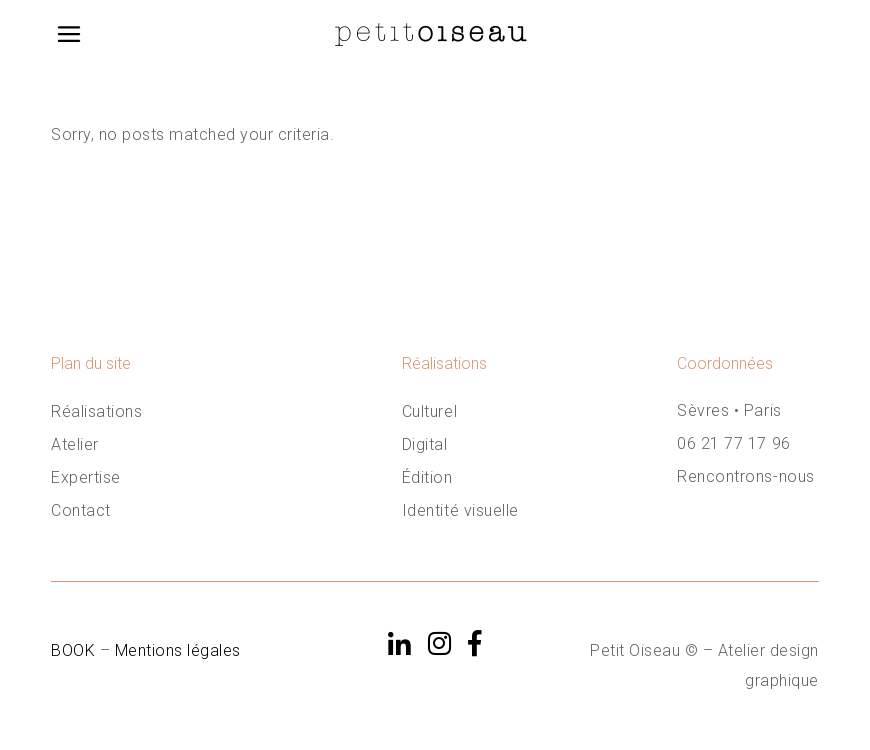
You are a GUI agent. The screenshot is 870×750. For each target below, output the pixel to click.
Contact (81, 510)
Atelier (75, 444)
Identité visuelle (460, 510)
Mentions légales (178, 650)
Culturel (429, 411)
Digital (425, 444)
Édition (427, 477)
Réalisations (96, 411)
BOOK (75, 650)
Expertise (86, 477)
